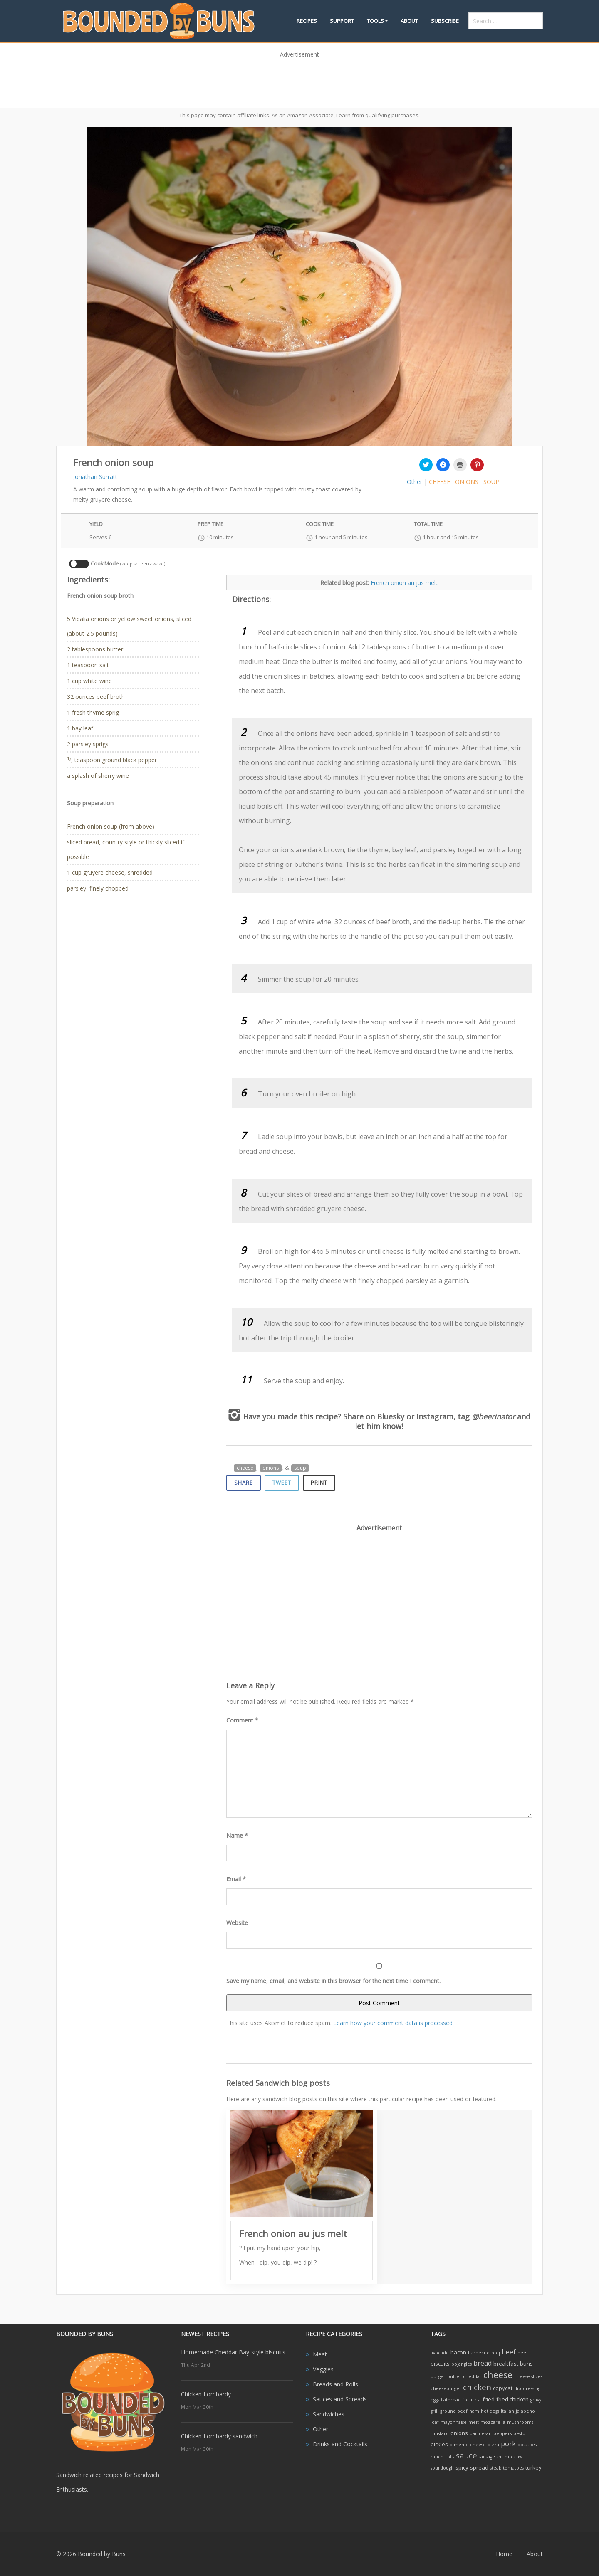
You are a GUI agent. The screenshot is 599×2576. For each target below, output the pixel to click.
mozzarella (492, 2422)
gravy (535, 2400)
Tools (375, 21)
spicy (461, 2467)
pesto (519, 2433)
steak (495, 2468)
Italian (507, 2411)
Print (319, 1482)
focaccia (472, 2400)
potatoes (527, 2445)
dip (517, 2388)
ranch (437, 2457)
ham (474, 2411)
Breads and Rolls (335, 2384)
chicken (477, 2387)
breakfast (505, 2363)
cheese (439, 482)
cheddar (472, 2376)
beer (522, 2353)
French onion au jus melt (404, 583)
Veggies (323, 2369)
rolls (449, 2457)
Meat (320, 2354)
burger (438, 2376)
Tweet (281, 1482)
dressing (531, 2388)
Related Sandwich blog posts (278, 2083)
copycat (502, 2388)
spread (479, 2467)
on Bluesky (385, 1416)
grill (434, 2411)
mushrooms (520, 2422)
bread (482, 2363)
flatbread (451, 2400)
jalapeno (525, 2411)
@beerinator (493, 1416)
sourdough (442, 2468)
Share (243, 1482)
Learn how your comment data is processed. (393, 2023)
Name (237, 1835)
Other (414, 482)
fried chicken (512, 2399)
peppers (502, 2433)
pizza (493, 2445)
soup (491, 482)
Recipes (307, 21)
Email (236, 1879)
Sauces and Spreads (340, 2399)
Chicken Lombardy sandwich (219, 2436)
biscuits (440, 2363)
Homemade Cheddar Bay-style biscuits (233, 2352)
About (409, 21)
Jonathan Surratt (95, 477)
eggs (435, 2400)
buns (526, 2363)
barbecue (479, 2353)
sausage (487, 2457)
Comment (242, 1720)
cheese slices (528, 2376)
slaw (518, 2457)
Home (504, 2554)
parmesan (481, 2433)
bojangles (461, 2364)
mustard (440, 2433)
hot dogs (490, 2411)
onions (466, 482)
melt (473, 2422)
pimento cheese (468, 2445)
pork (508, 2443)
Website (237, 1923)
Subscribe (445, 21)
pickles (439, 2444)
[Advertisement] (299, 80)
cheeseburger (446, 2388)
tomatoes (513, 2468)
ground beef (454, 2411)
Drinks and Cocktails (340, 2444)
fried (489, 2399)
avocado (440, 2353)
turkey (533, 2467)
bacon (458, 2352)
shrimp (504, 2457)
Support (342, 21)
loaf (435, 2422)
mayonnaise (454, 2422)
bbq (495, 2353)
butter (454, 2376)
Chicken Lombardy (206, 2394)
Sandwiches (328, 2414)
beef (509, 2351)
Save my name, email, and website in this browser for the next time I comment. (333, 1981)
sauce (466, 2455)
